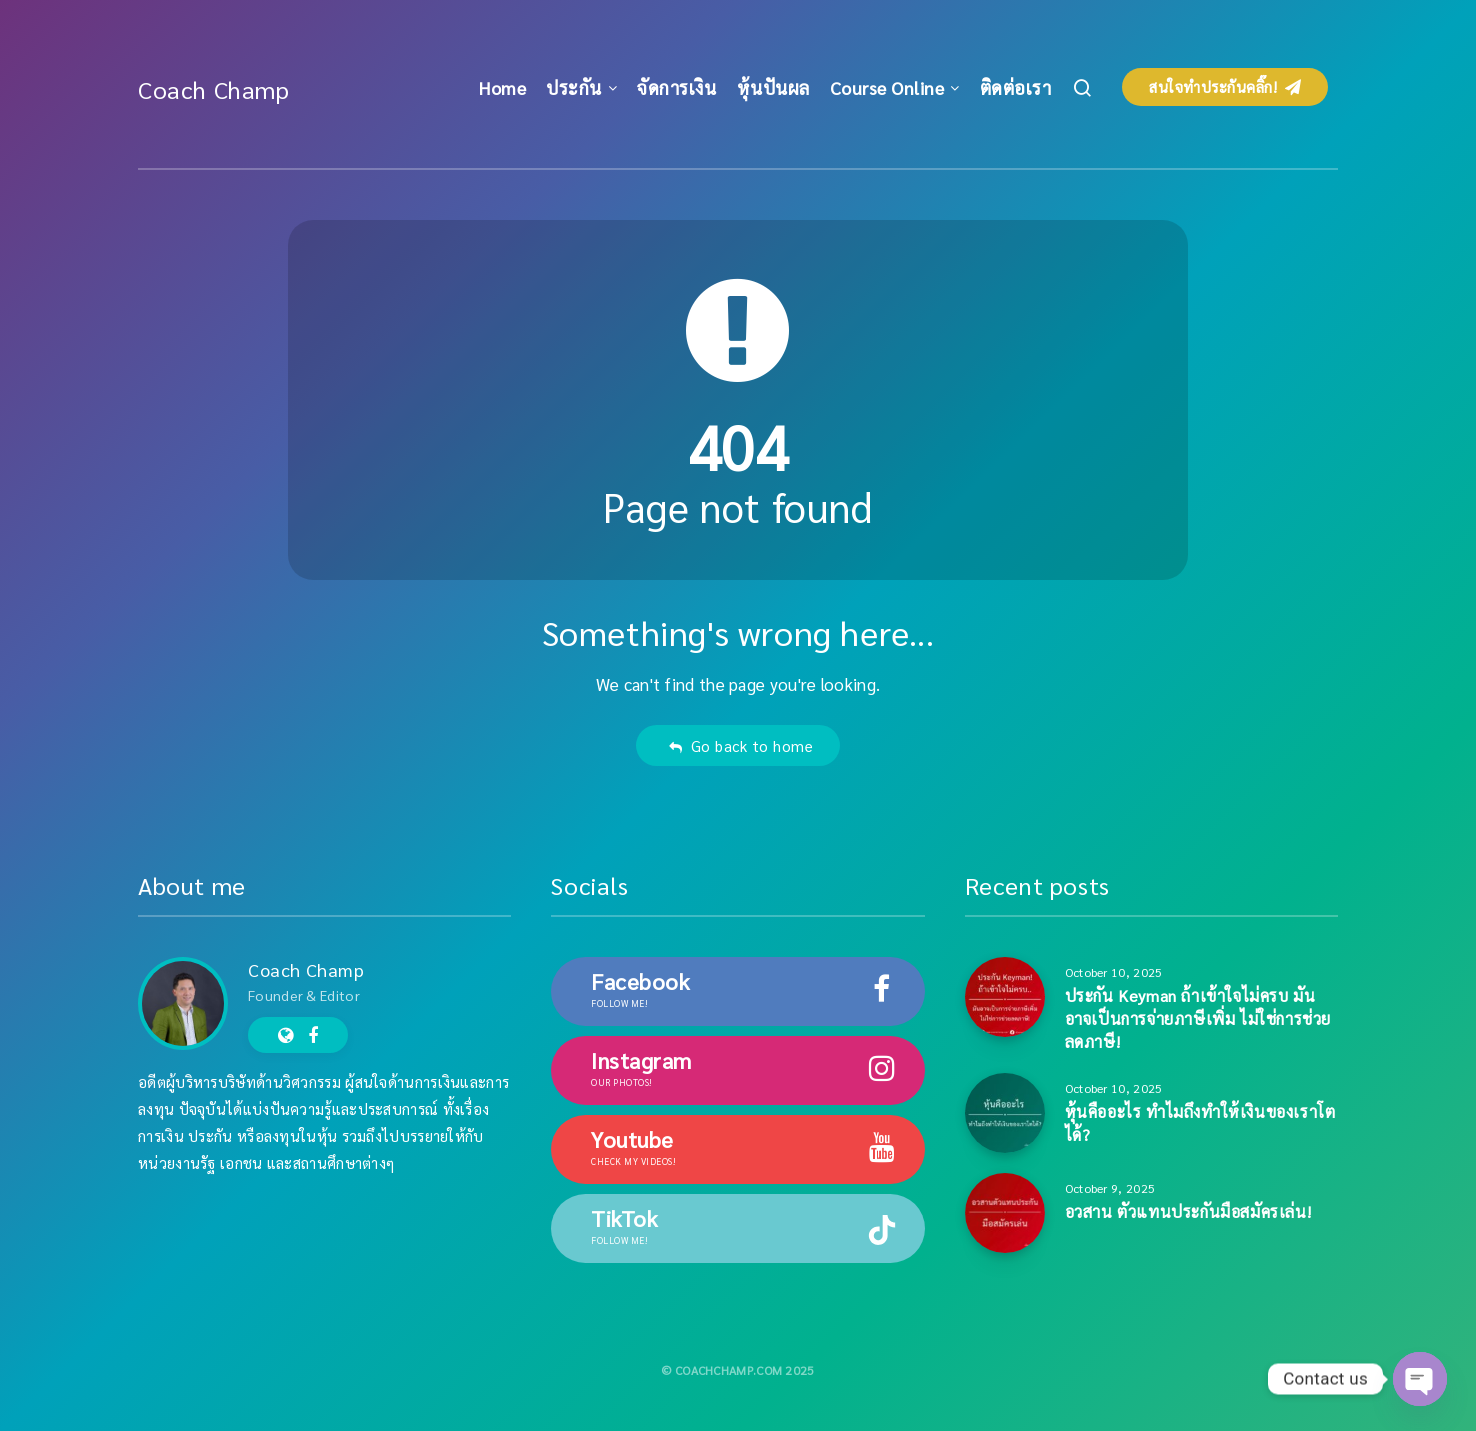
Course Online (887, 87)
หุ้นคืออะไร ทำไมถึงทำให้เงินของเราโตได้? (1200, 1123)
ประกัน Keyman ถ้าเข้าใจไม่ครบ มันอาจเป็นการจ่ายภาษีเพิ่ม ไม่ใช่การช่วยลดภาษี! (1198, 1018)
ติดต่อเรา (1016, 87)
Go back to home (740, 745)
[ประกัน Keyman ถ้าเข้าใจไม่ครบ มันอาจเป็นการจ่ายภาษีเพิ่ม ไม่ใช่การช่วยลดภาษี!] (1005, 997)
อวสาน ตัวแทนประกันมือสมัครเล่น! (1188, 1211)
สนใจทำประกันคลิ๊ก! (1225, 86)
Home (502, 87)
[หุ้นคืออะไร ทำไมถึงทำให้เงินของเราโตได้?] (1005, 1113)
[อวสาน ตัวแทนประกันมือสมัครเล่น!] (1005, 1213)
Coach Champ (214, 89)
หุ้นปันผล (773, 87)
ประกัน (574, 87)
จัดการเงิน (676, 87)
